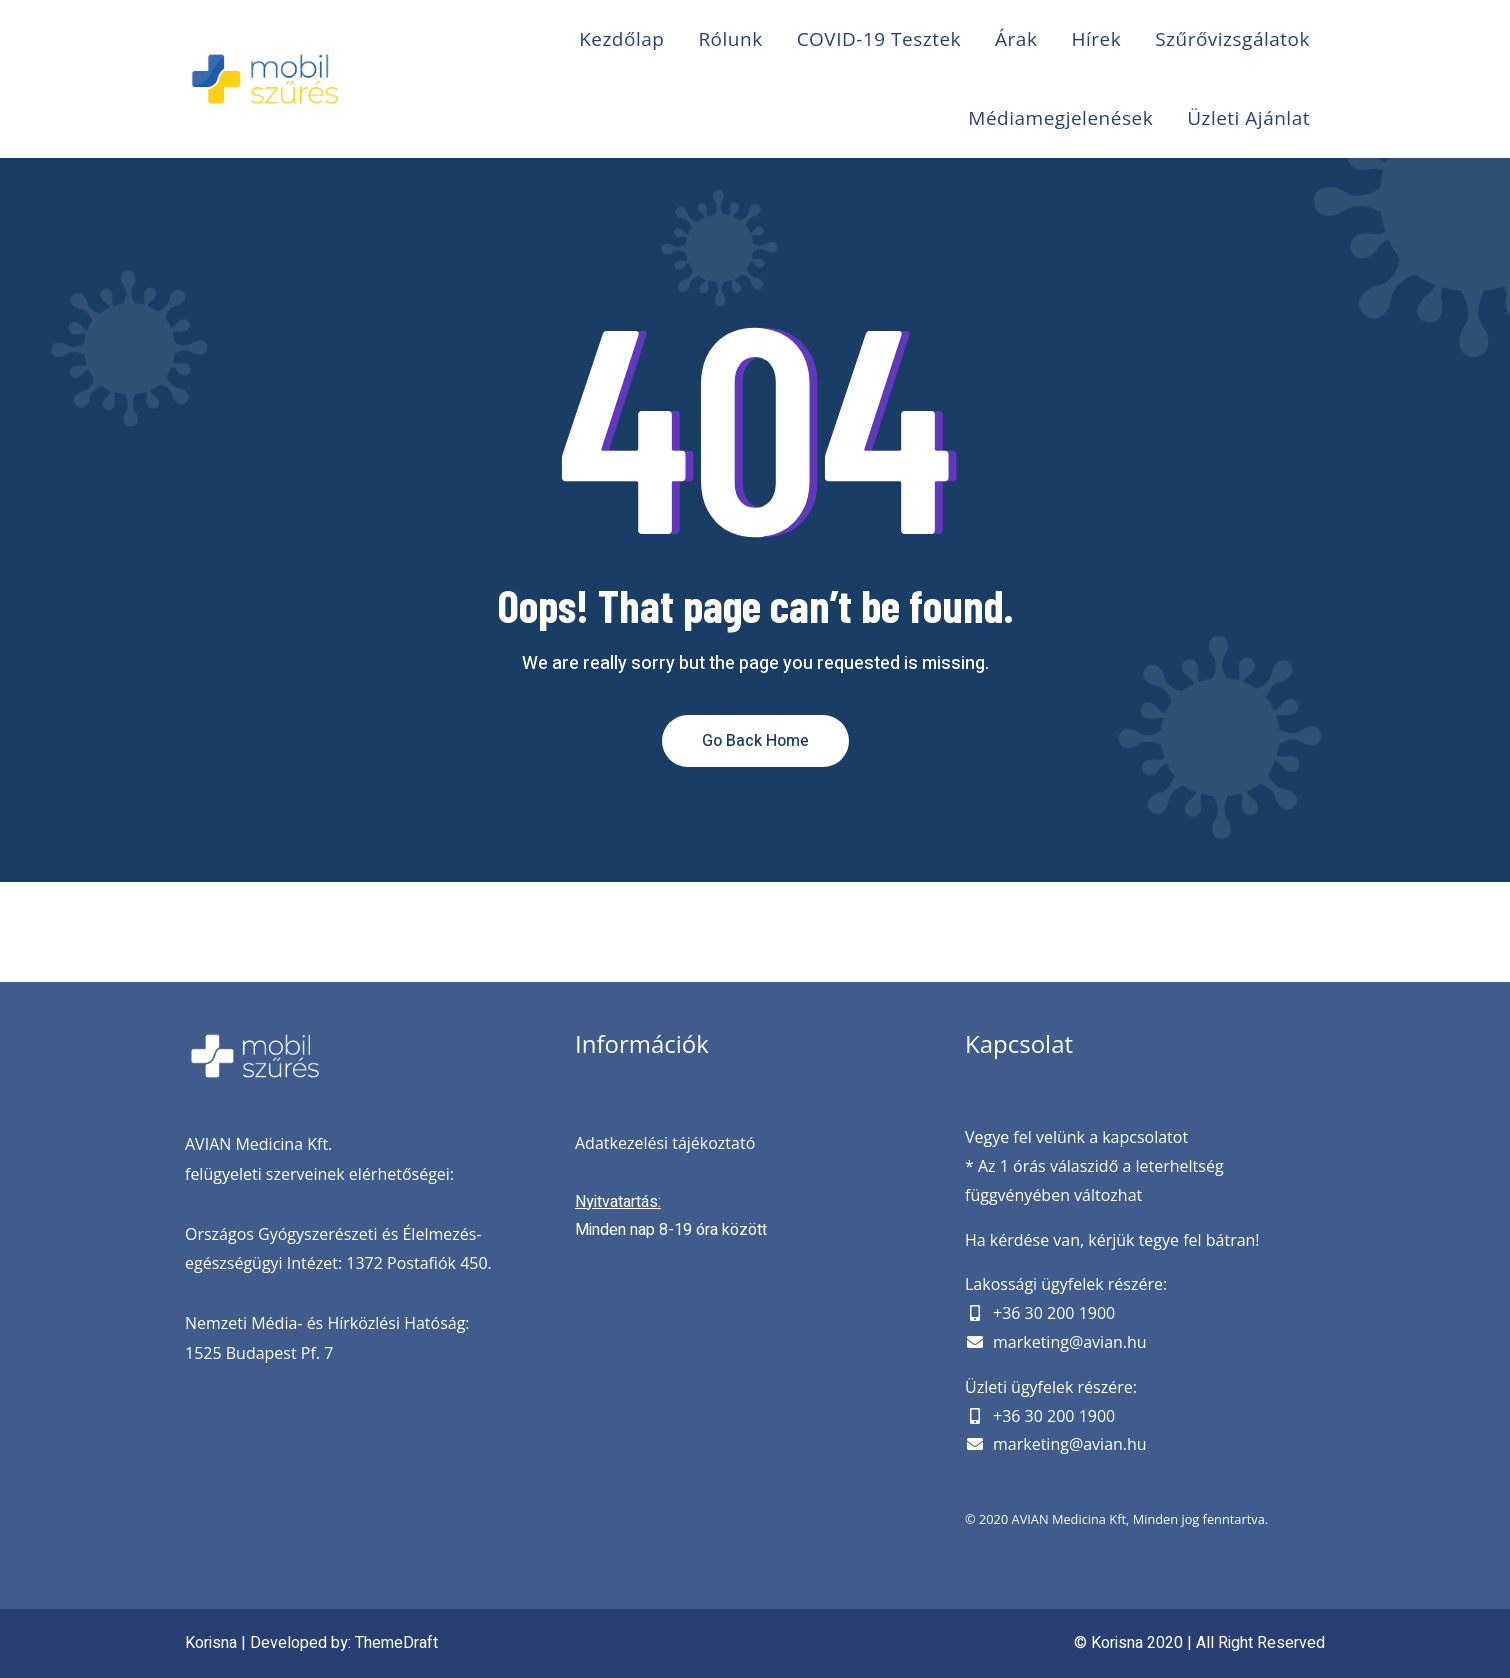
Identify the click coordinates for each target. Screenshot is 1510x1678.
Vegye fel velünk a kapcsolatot (1076, 1137)
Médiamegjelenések (1060, 118)
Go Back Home (755, 741)
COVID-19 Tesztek (879, 39)
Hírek (1096, 39)
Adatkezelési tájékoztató (665, 1143)
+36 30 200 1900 (1054, 1313)
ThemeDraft (396, 1643)
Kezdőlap (621, 39)
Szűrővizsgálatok (1232, 39)
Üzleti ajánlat (1248, 118)
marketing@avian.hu (1070, 1342)
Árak (1016, 39)
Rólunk (730, 39)
